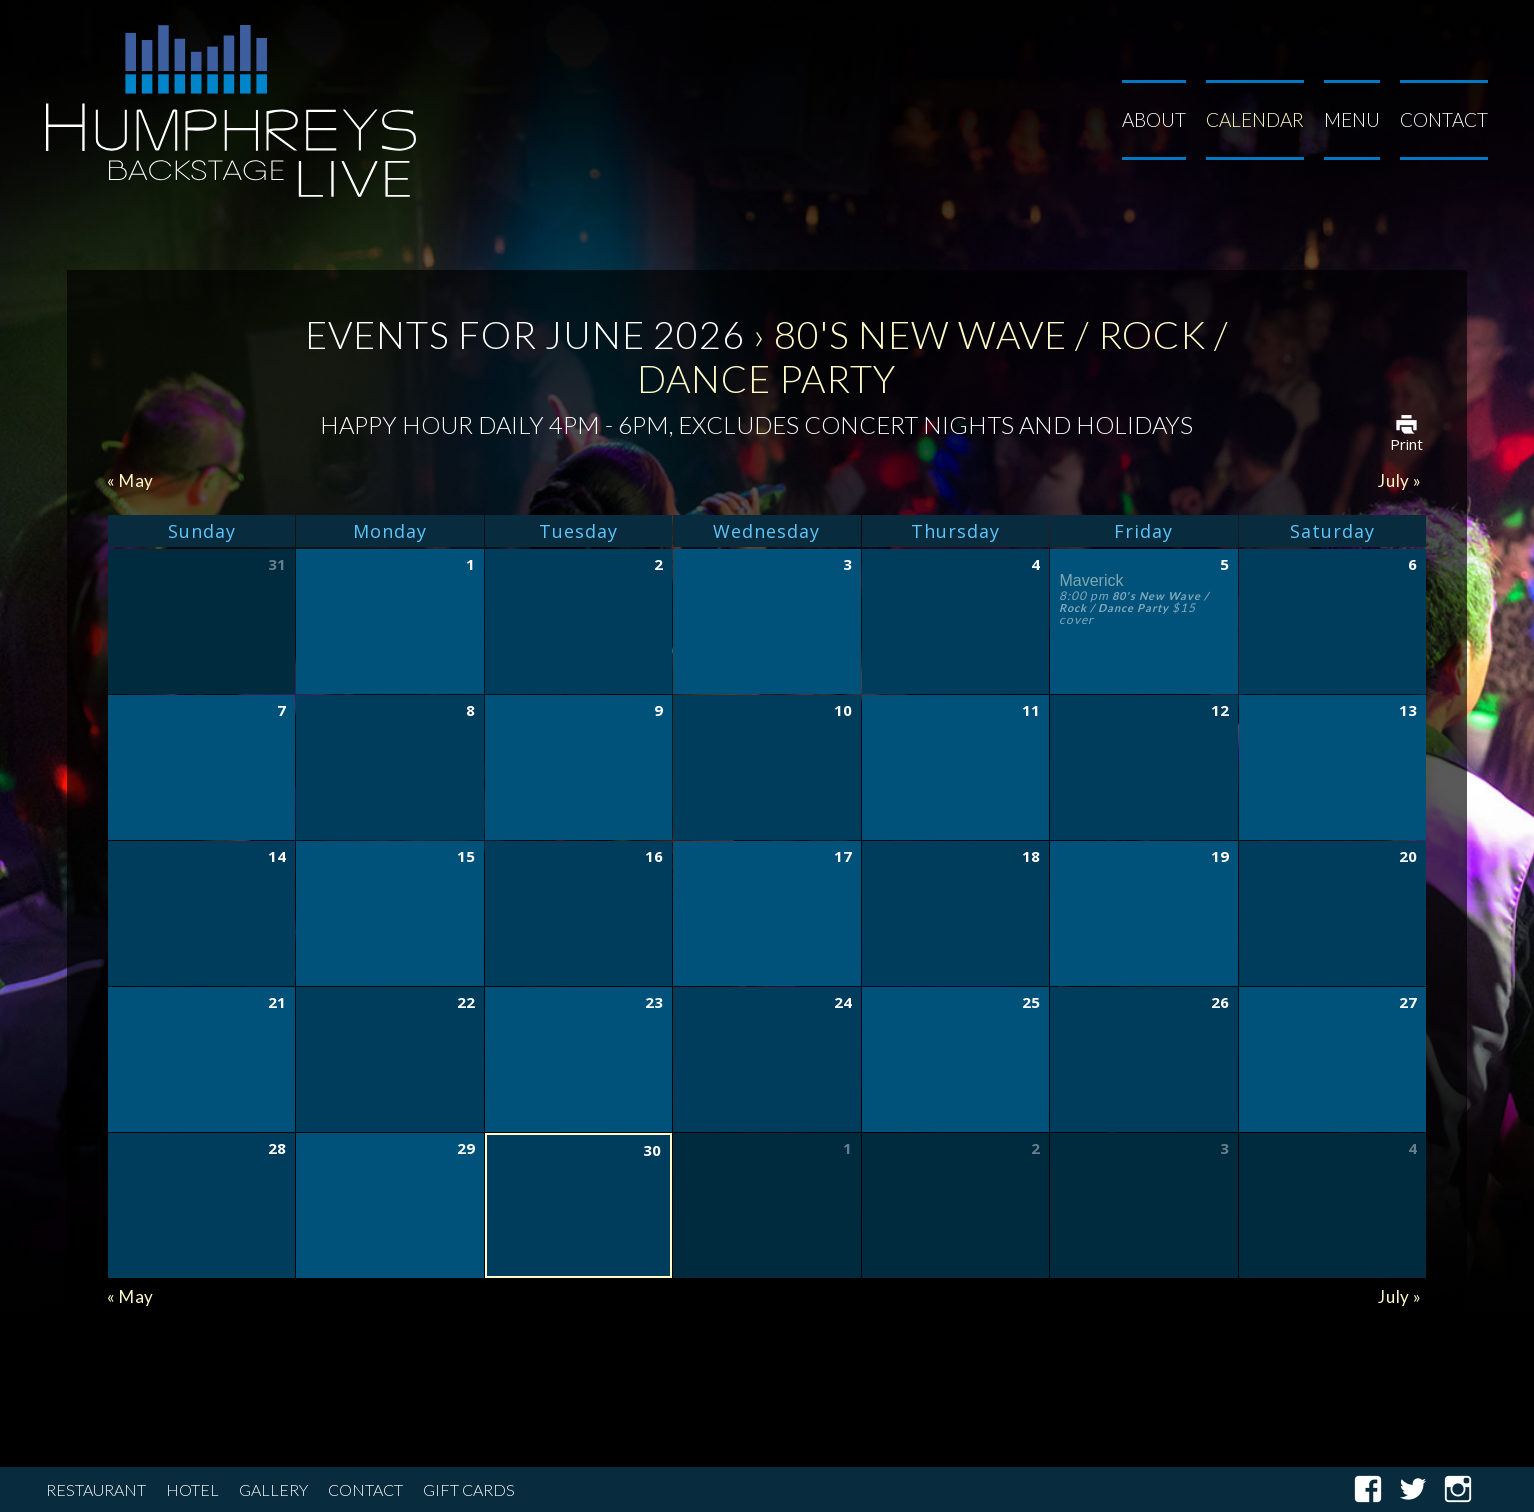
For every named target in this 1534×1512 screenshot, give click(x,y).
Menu (1352, 119)
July (1400, 480)
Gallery (273, 1489)
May (130, 480)
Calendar (1255, 119)
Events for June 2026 (525, 334)
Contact (1444, 119)
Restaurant (96, 1489)
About (1154, 119)
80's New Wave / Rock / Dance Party (1134, 601)
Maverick (1091, 580)
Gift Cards (469, 1489)
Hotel (192, 1489)
